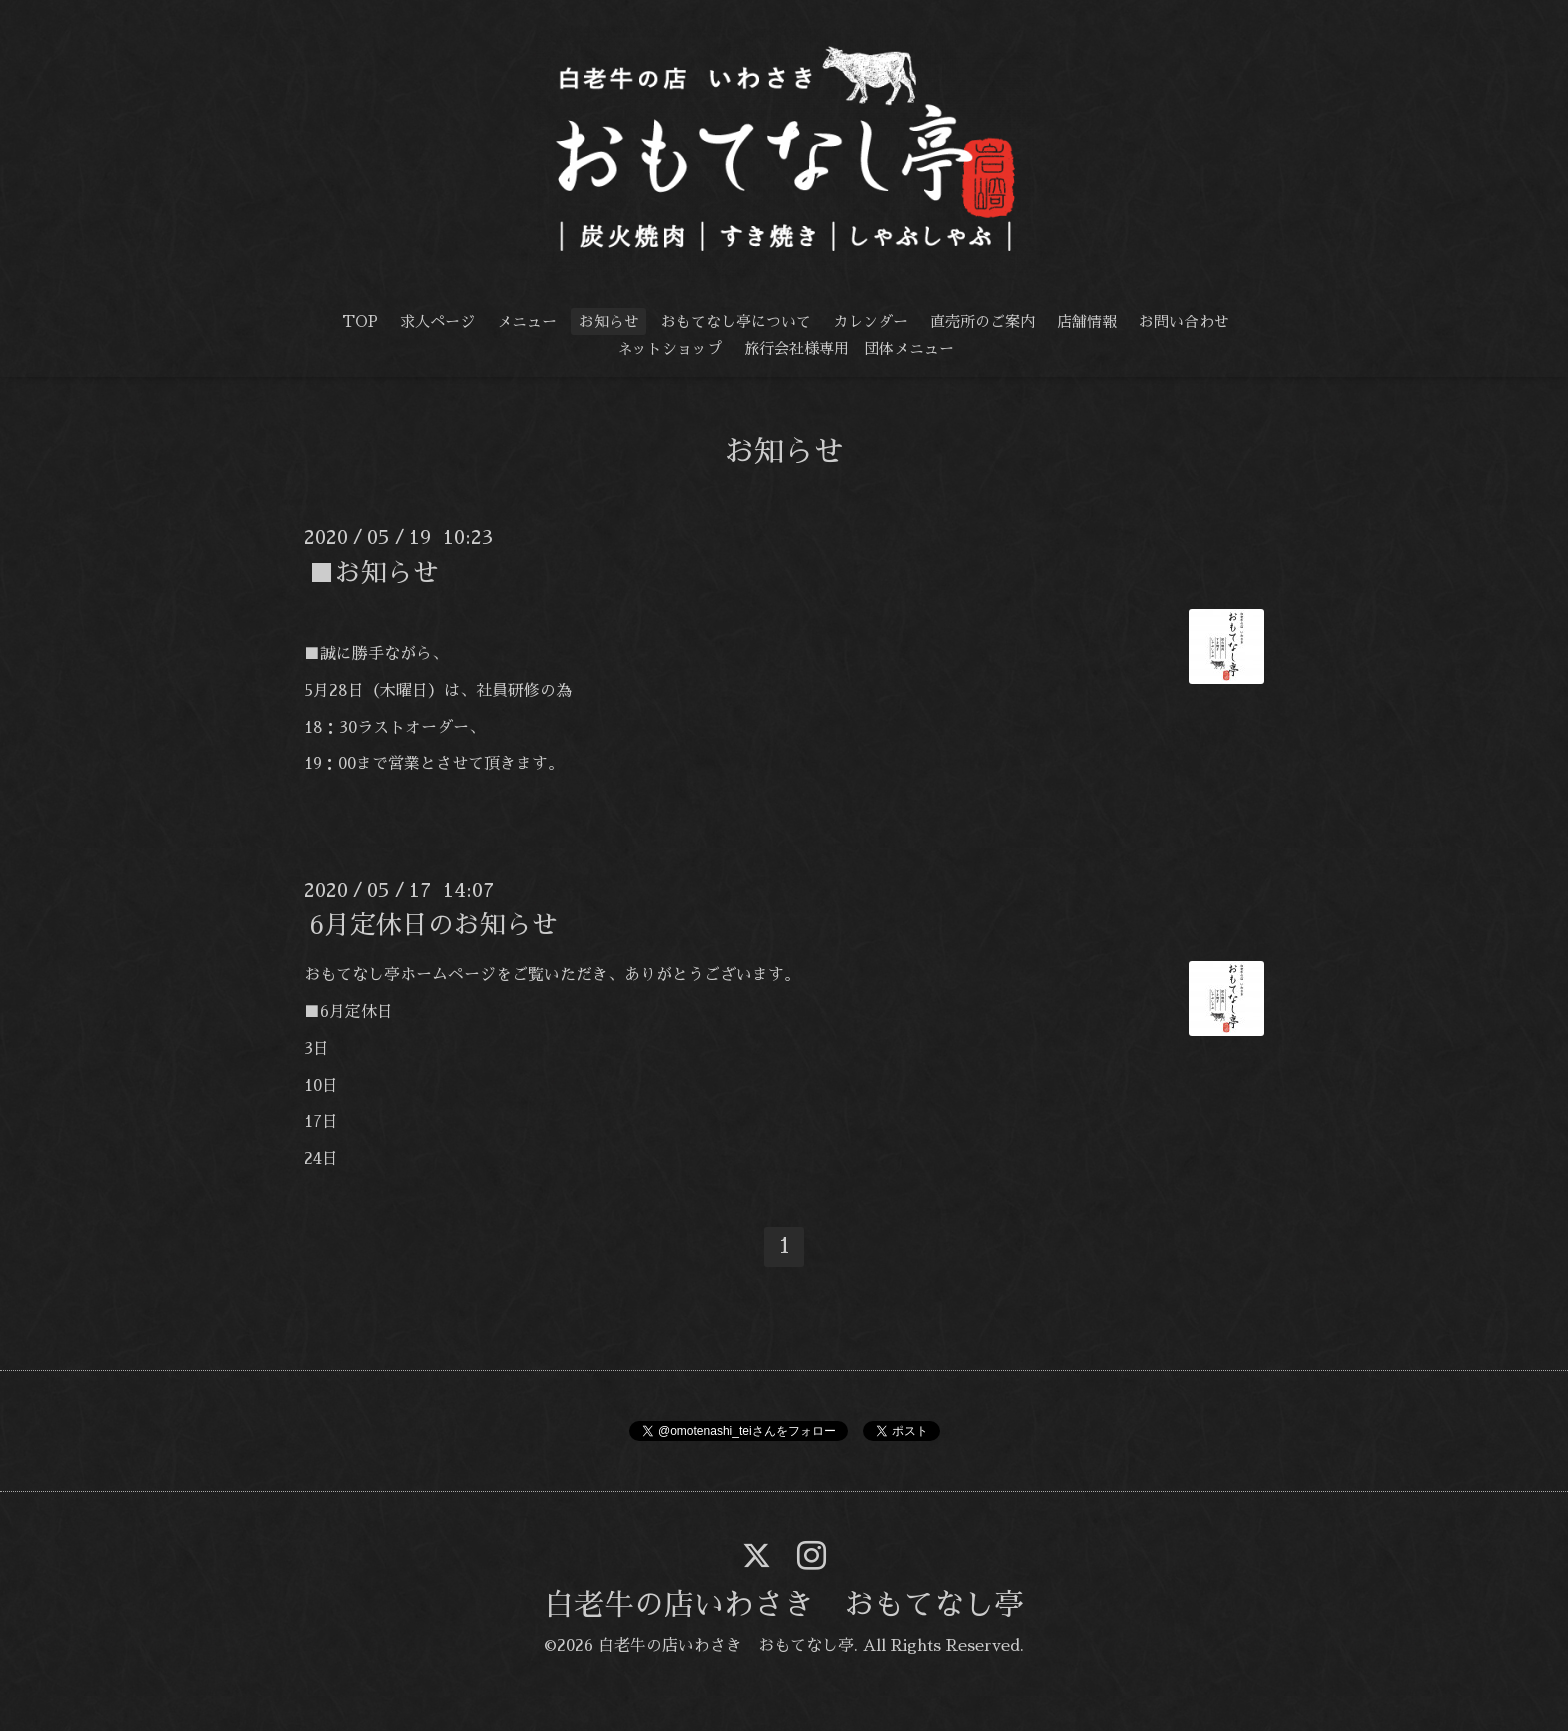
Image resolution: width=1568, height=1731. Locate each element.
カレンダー (870, 321)
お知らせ (609, 321)
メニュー (527, 321)
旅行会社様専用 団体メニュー (849, 348)
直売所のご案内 (982, 321)
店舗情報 (1087, 321)
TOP (360, 321)
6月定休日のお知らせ (433, 925)
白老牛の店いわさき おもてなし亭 (784, 1605)
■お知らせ (374, 572)
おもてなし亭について (736, 321)
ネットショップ (669, 348)
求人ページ (437, 321)
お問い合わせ (1184, 321)
